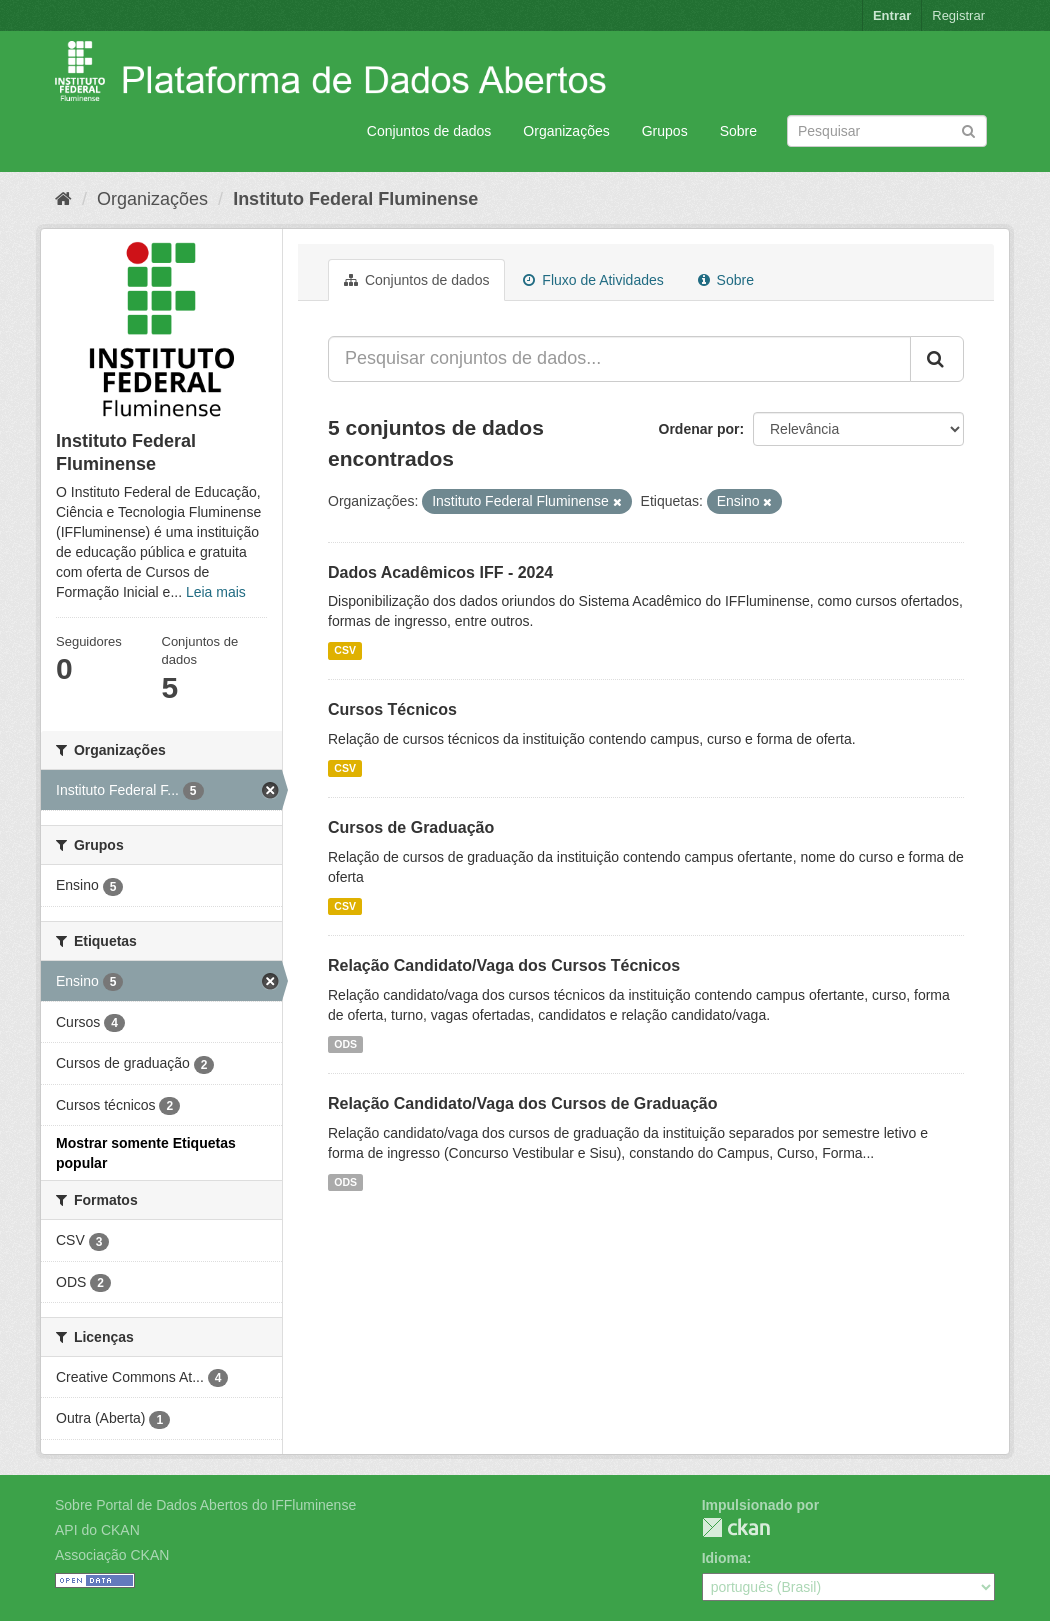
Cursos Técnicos (392, 709)
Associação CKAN (112, 1555)
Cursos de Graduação (411, 827)
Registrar (958, 15)
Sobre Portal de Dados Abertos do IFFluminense (205, 1505)
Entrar (892, 15)
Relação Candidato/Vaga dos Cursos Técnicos (504, 965)
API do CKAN (97, 1530)
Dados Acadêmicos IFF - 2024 (440, 572)
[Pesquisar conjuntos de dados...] (619, 359)
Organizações (566, 131)
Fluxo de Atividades (593, 280)
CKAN (736, 1527)
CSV (345, 650)
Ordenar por (699, 429)
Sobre (738, 131)
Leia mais (216, 592)
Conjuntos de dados (429, 131)
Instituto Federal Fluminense (355, 199)
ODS (345, 1044)
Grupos (665, 131)
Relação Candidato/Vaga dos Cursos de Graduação (522, 1103)
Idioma (724, 1558)
